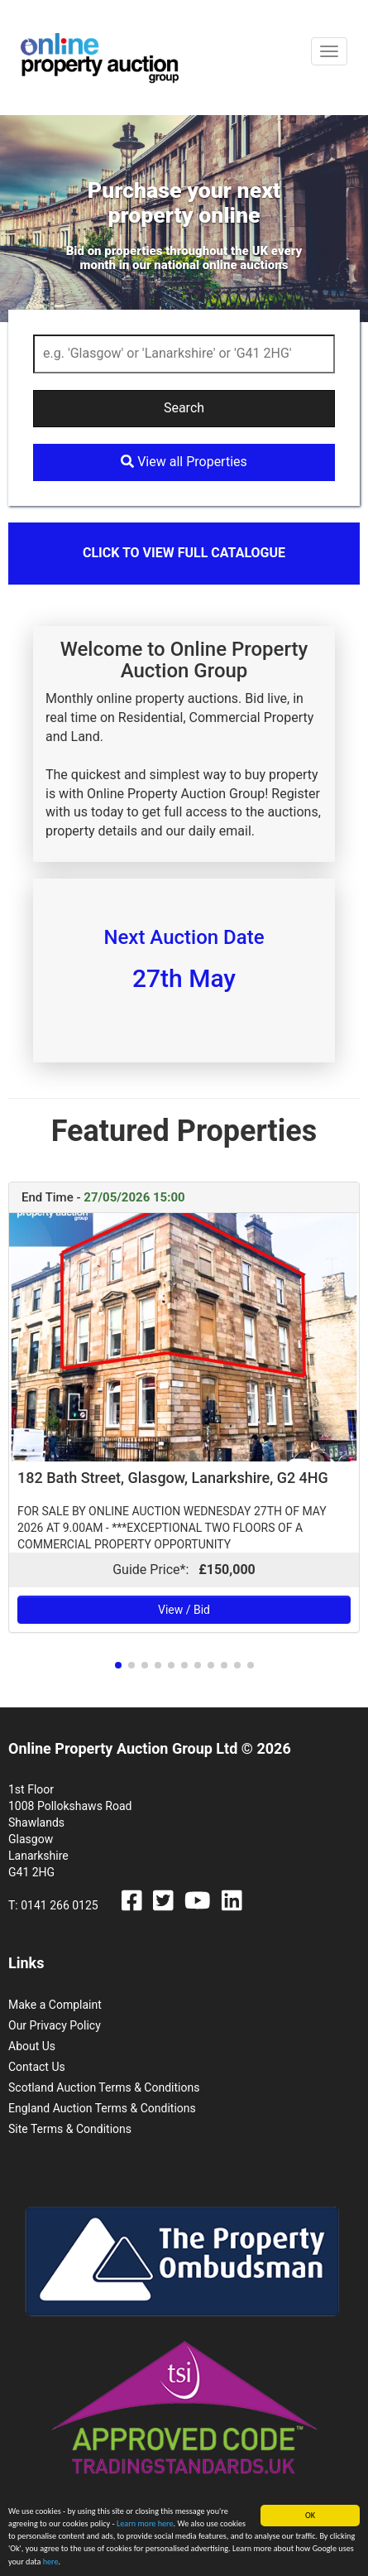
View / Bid (184, 1609)
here (51, 2562)
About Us (31, 2046)
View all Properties (184, 461)
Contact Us (36, 2066)
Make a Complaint (55, 2004)
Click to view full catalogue (184, 553)
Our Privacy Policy (54, 2025)
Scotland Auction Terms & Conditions (103, 2087)
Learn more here (145, 2524)
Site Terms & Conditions (69, 2128)
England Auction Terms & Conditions (102, 2108)
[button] (118, 1665)
